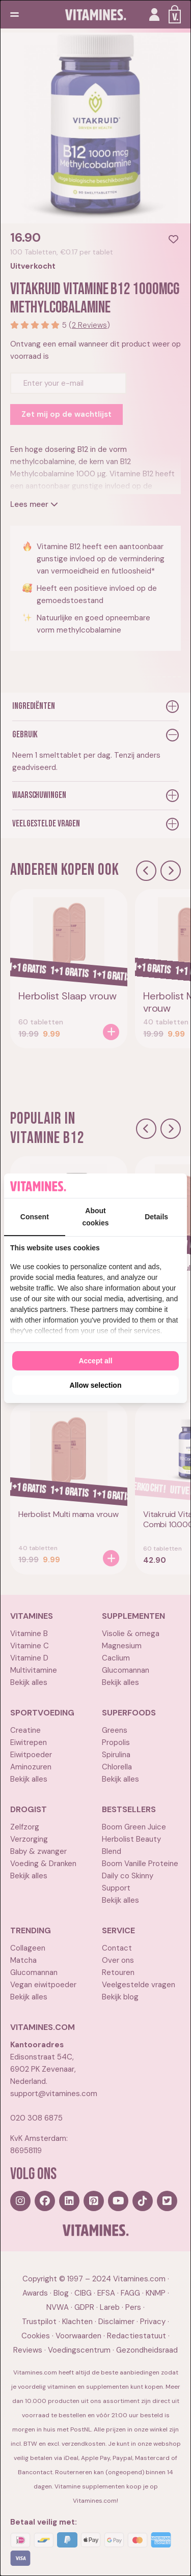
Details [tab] (156, 1217)
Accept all (95, 1361)
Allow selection (96, 1385)
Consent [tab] (34, 1217)
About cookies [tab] (95, 1217)
